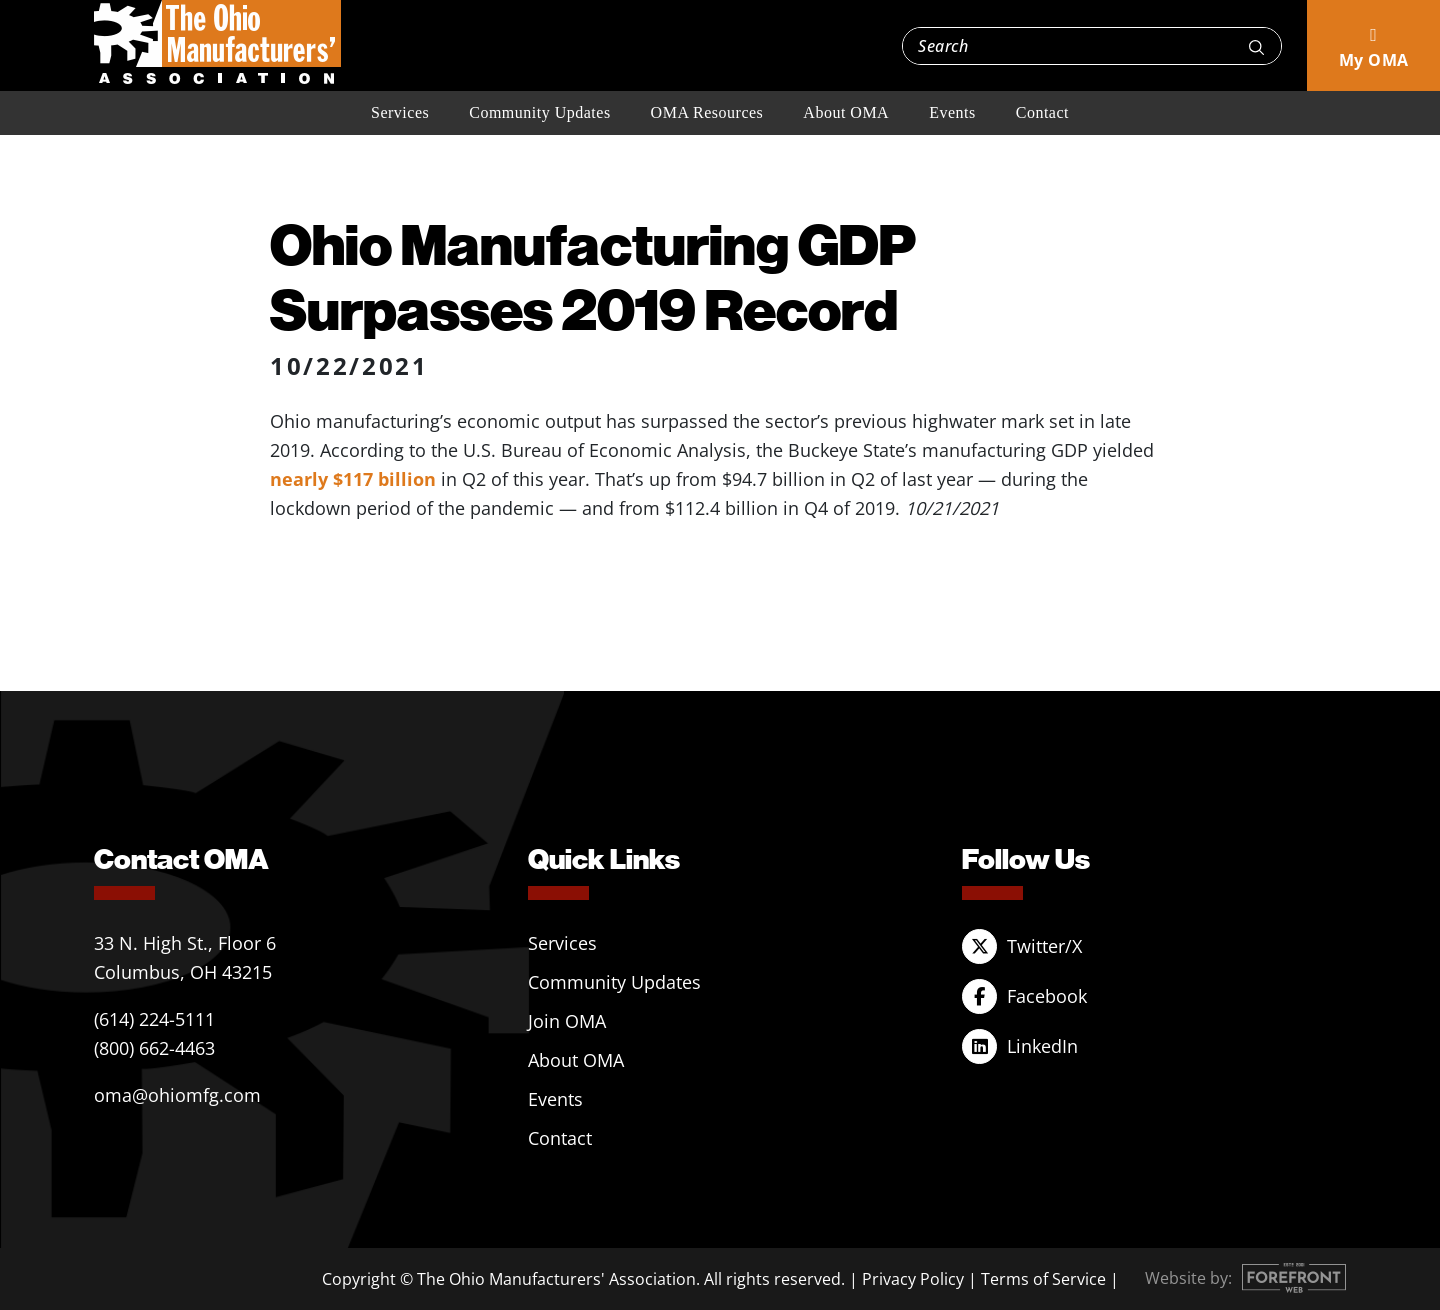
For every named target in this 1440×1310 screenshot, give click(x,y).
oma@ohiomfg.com (177, 1095)
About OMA (846, 112)
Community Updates (539, 112)
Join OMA (567, 1021)
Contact (1042, 112)
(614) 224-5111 (154, 1019)
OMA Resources (707, 112)
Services (400, 112)
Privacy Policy (913, 1279)
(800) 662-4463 (154, 1048)
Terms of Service (1043, 1279)
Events (952, 112)
